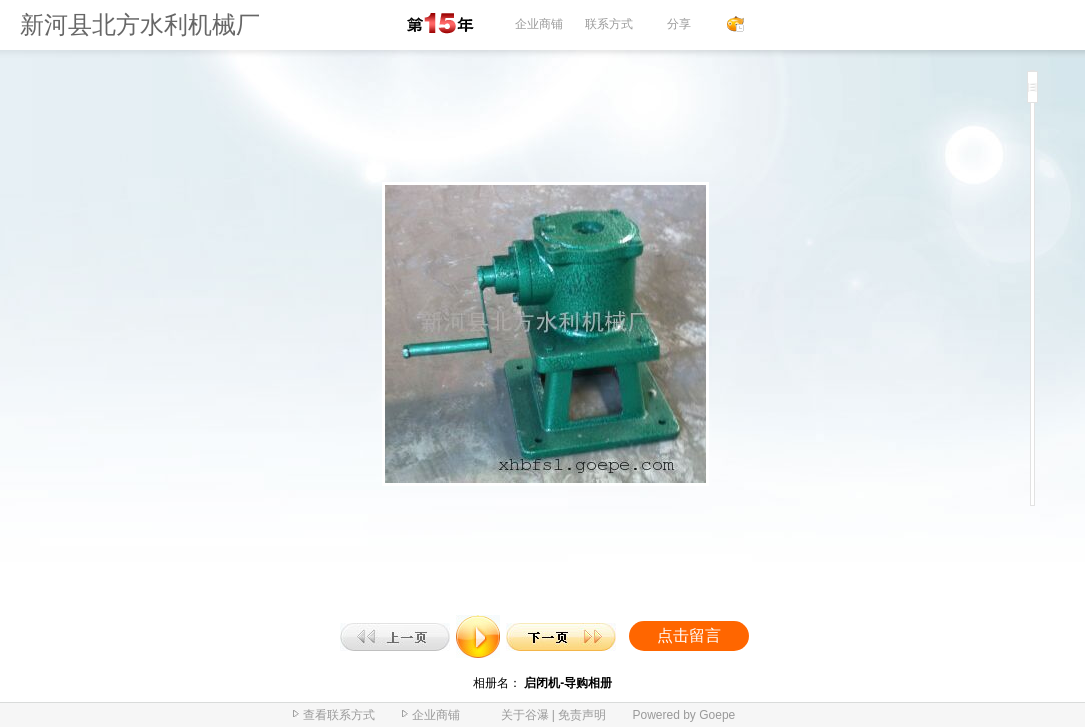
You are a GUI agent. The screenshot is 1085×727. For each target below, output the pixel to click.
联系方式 (609, 24)
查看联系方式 (339, 715)
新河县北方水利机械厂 (140, 25)
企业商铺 (539, 24)
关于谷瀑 (525, 715)
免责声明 (582, 715)
